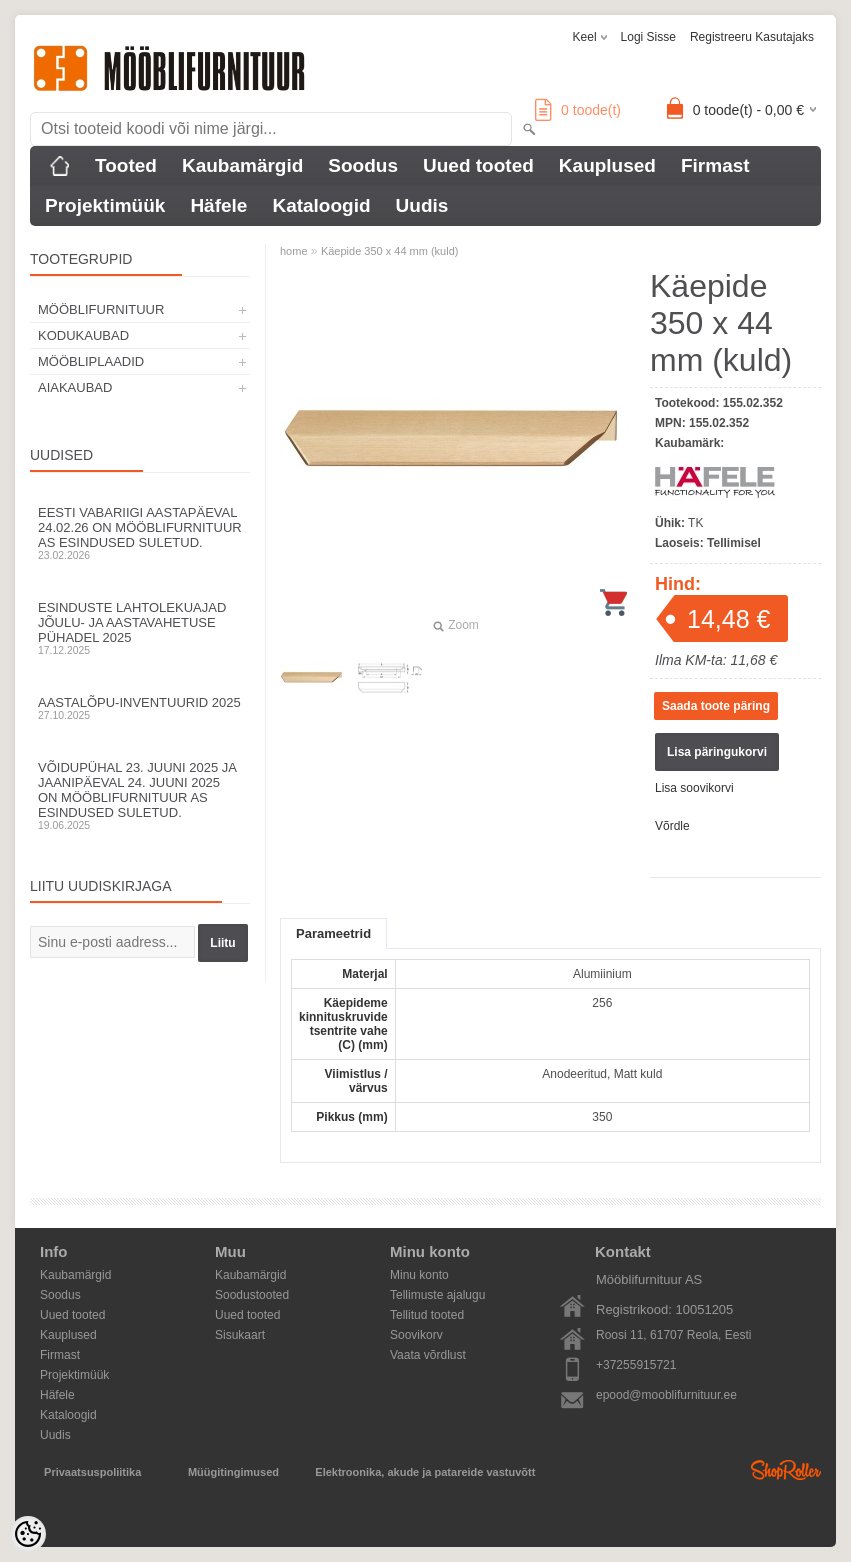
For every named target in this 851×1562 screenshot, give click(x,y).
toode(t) (578, 110)
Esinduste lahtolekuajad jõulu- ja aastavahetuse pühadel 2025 (140, 628)
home (294, 251)
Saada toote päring (716, 706)
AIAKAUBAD (75, 387)
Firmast (715, 165)
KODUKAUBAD (83, 335)
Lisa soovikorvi (694, 788)
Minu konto (419, 1275)
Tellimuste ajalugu (437, 1295)
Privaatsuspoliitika (92, 1472)
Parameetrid (333, 933)
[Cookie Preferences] (28, 1534)
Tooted (126, 165)
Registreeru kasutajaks (752, 37)
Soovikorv (416, 1335)
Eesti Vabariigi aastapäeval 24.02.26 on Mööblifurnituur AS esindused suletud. (140, 533)
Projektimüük (105, 205)
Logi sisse (648, 37)
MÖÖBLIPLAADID (91, 361)
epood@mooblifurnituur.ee (666, 1395)
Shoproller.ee (786, 1470)
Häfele (218, 205)
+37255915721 (636, 1365)
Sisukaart (240, 1335)
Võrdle (672, 826)
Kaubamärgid (242, 165)
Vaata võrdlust (428, 1355)
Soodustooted (252, 1295)
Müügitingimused (233, 1472)
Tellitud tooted (427, 1315)
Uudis (422, 205)
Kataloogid (321, 205)
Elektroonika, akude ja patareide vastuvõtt (425, 1472)
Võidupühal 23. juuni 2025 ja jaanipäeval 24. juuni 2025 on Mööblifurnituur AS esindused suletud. (140, 795)
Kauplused (607, 165)
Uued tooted (478, 165)
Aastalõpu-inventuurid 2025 (140, 708)
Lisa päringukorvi (717, 752)
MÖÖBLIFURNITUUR (101, 309)
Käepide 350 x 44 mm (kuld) (390, 251)
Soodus (363, 165)
